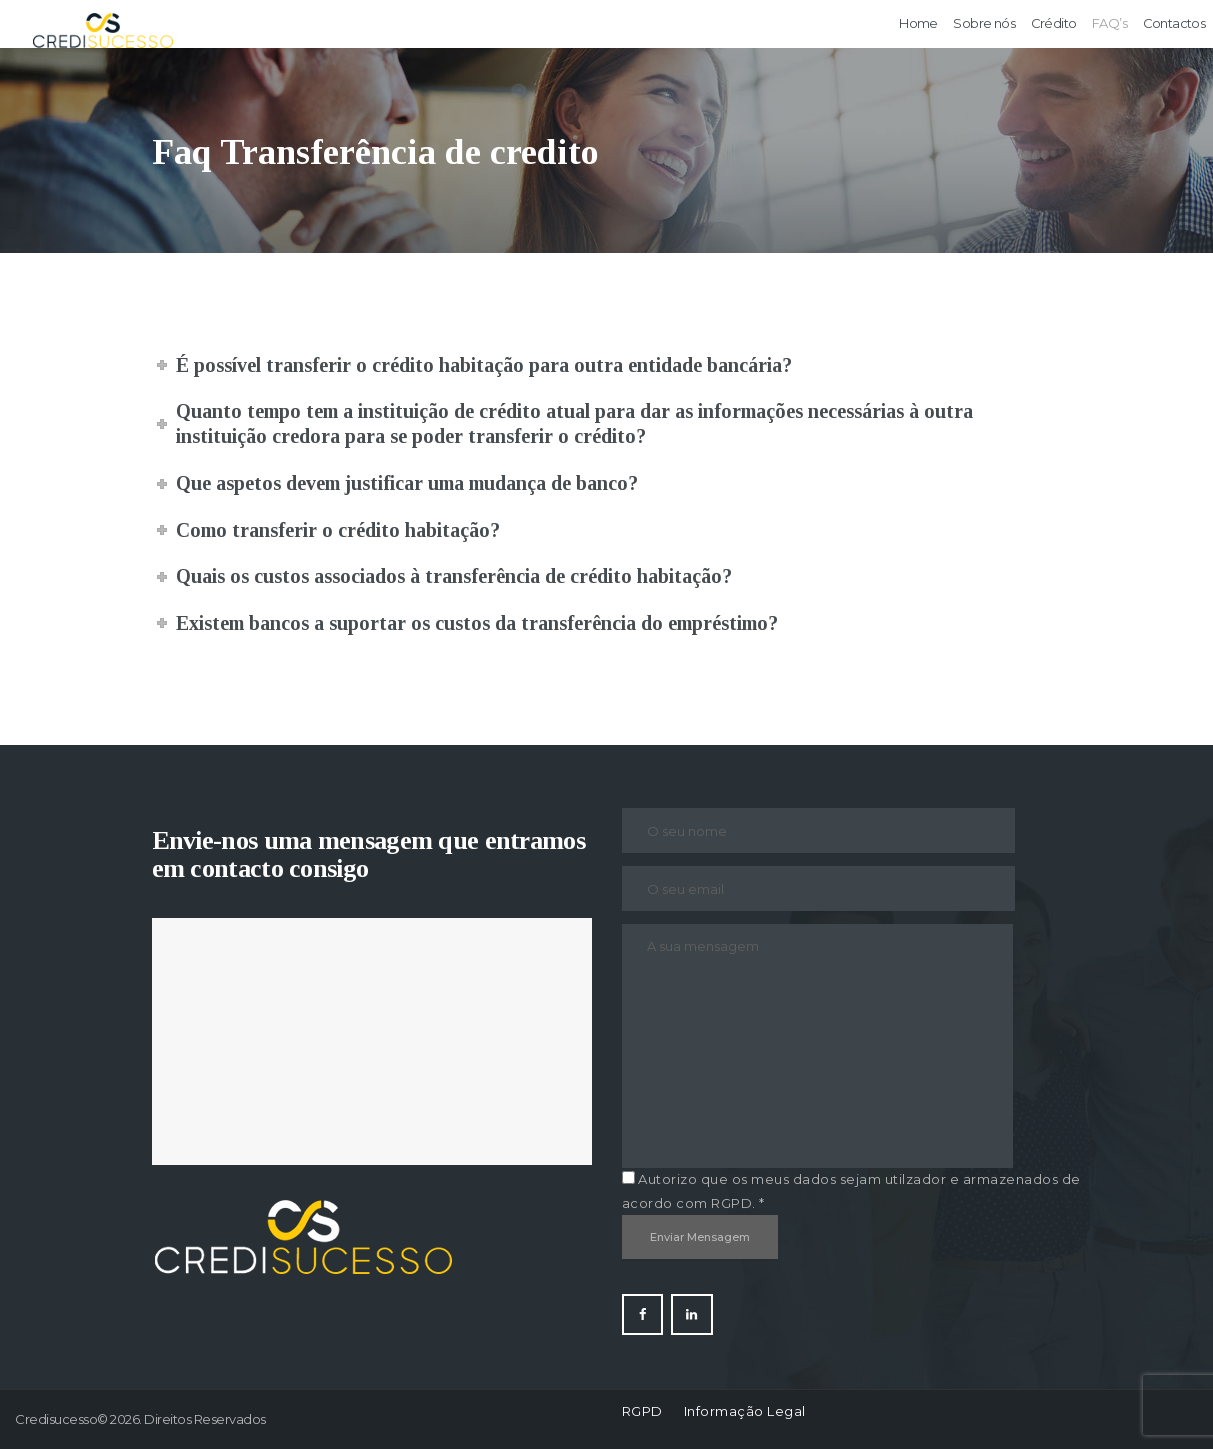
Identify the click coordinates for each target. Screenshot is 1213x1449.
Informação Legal (745, 1411)
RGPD (642, 1411)
